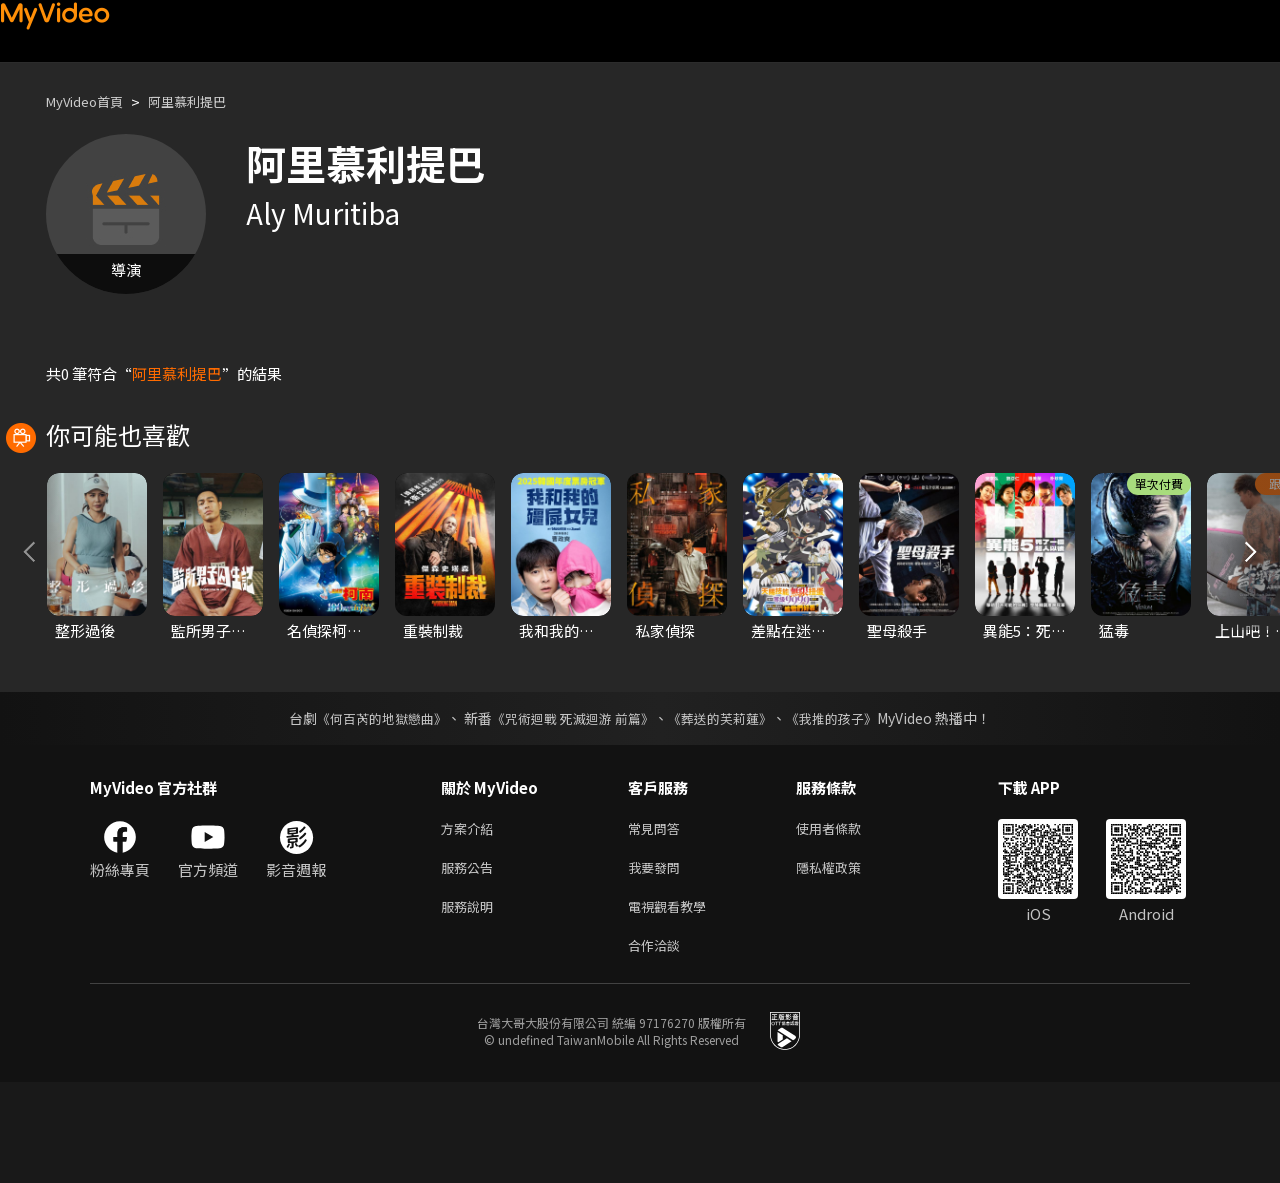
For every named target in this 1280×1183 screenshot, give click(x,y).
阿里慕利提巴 (207, 101)
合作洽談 (658, 1044)
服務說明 (471, 1002)
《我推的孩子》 (847, 807)
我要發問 (658, 960)
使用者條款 (845, 918)
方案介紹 (471, 918)
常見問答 (658, 918)
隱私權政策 (845, 960)
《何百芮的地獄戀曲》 (369, 807)
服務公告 (471, 960)
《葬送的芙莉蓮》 (728, 807)
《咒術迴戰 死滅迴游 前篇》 (571, 807)
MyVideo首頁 (91, 101)
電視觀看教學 (673, 1002)
